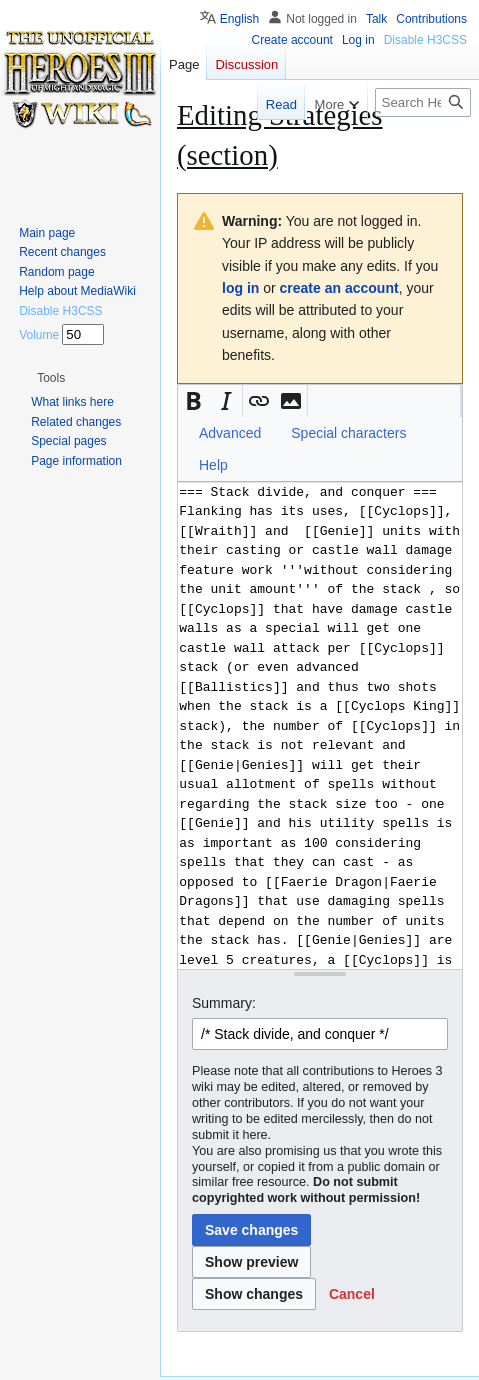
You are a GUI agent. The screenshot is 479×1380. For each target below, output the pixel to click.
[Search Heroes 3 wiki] (423, 102)
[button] (194, 401)
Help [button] (213, 465)
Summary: (224, 1003)
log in (240, 288)
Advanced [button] (230, 433)
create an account (339, 288)
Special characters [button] (348, 433)
